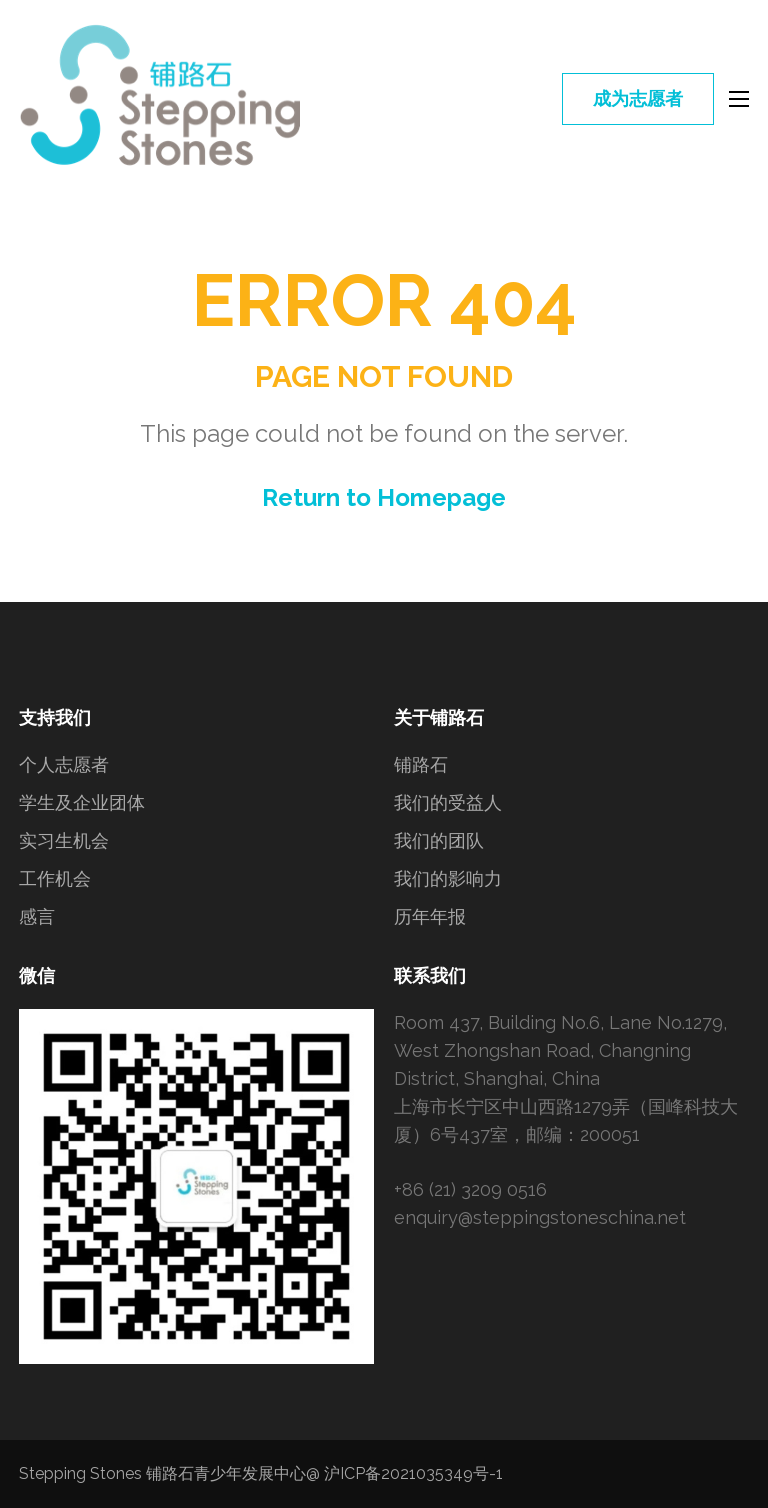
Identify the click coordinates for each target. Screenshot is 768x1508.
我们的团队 (439, 840)
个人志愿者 (64, 764)
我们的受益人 (448, 802)
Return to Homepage (384, 497)
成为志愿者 (638, 98)
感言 (37, 916)
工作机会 (55, 878)
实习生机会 (64, 840)
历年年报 (430, 916)
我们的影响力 (448, 878)
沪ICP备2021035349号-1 (413, 1473)
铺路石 (421, 764)
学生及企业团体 (82, 802)
